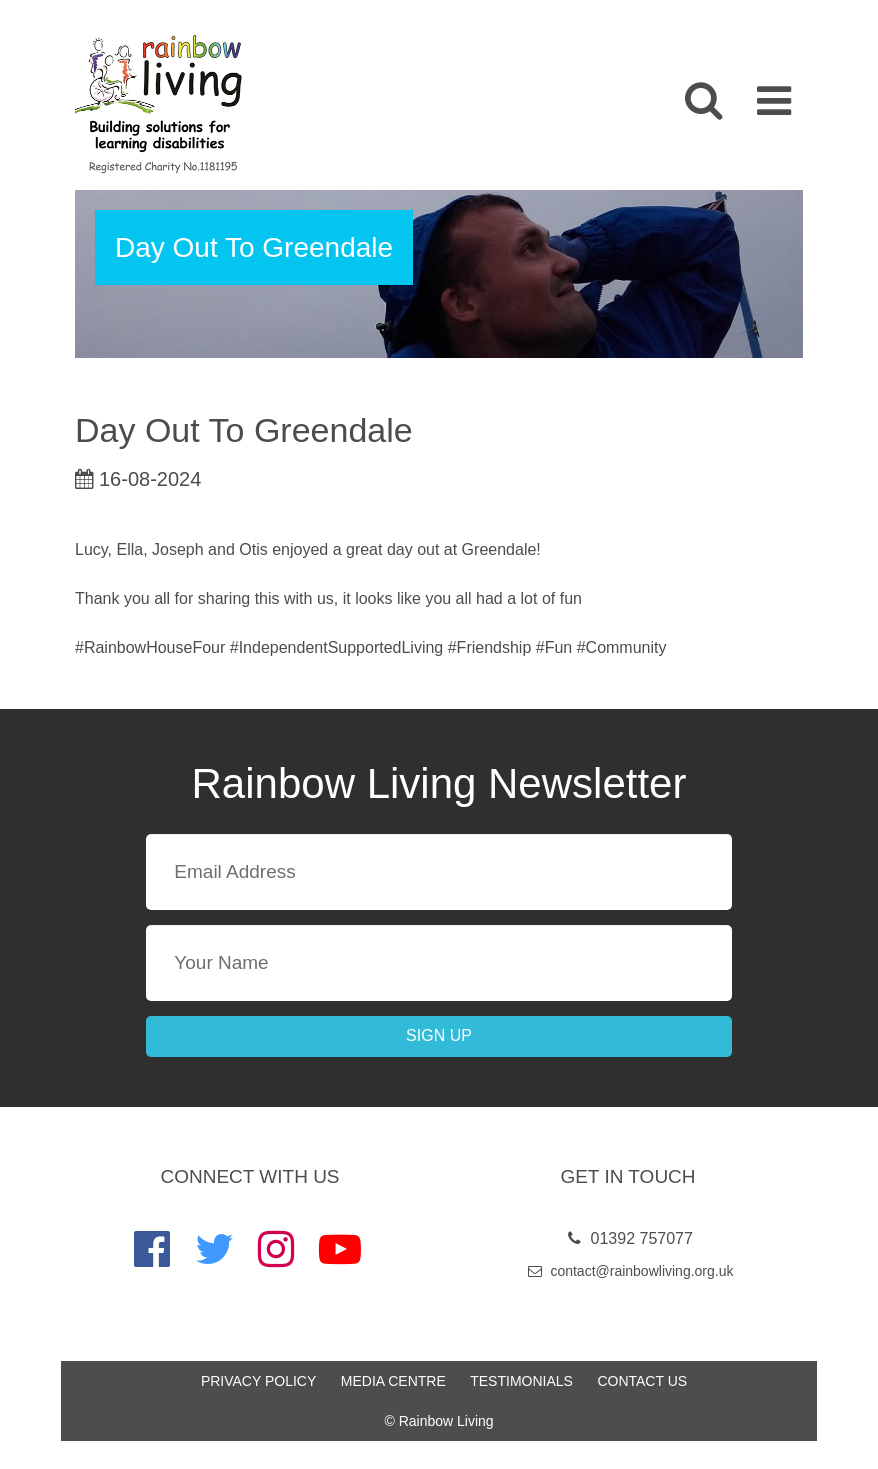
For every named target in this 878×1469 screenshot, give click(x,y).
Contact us (642, 1381)
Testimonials (521, 1381)
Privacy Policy (258, 1381)
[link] (155, 104)
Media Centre (393, 1381)
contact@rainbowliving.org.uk (628, 1271)
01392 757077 (628, 1238)
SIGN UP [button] (439, 1035)
